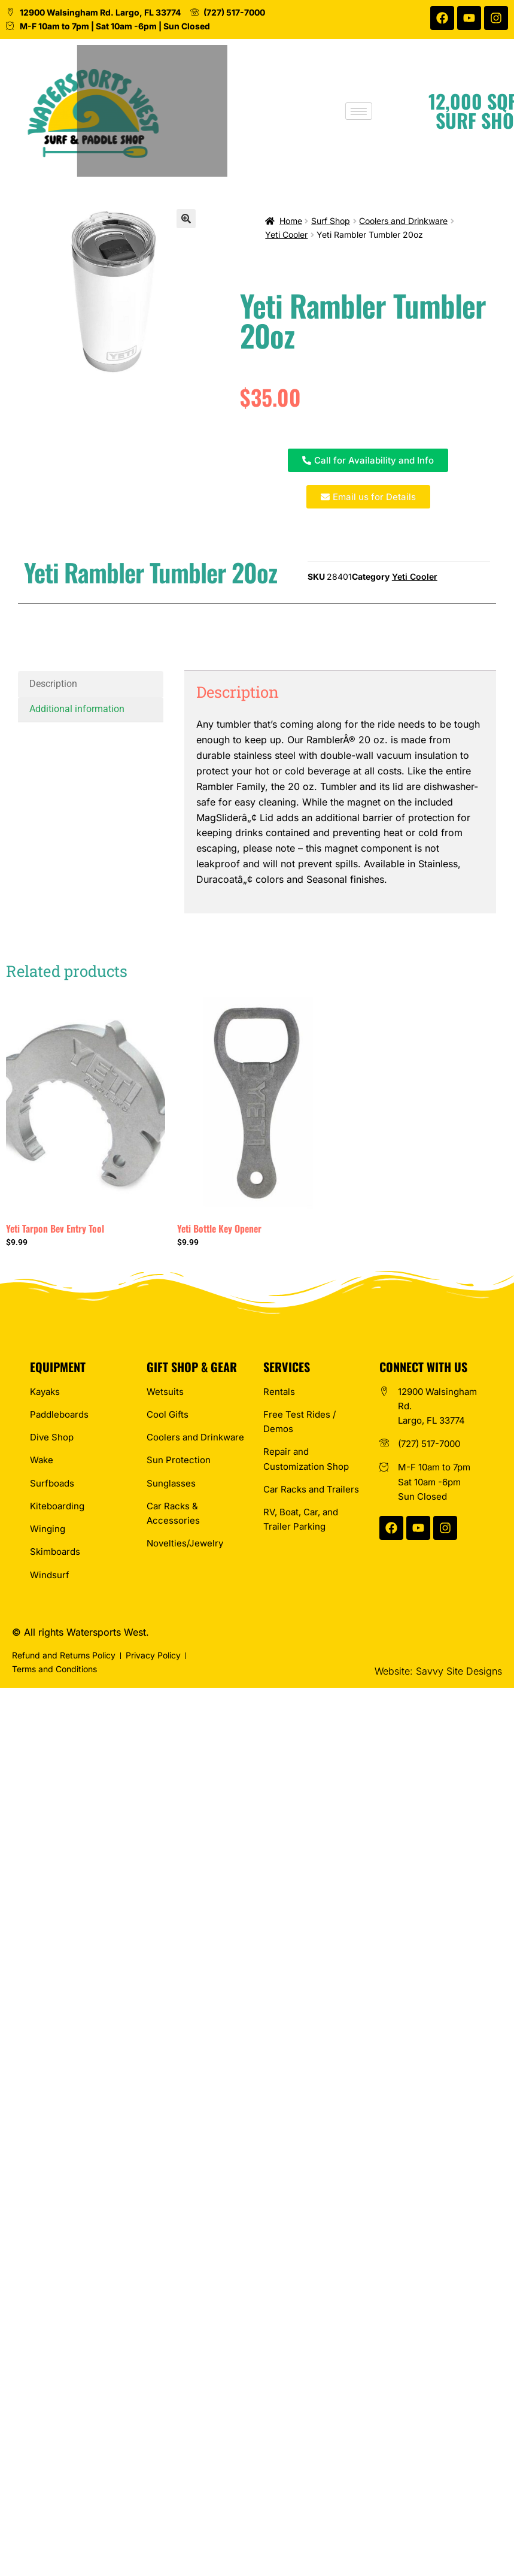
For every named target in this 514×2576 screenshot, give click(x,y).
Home (290, 221)
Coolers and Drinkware (403, 221)
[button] (186, 218)
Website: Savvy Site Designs (438, 1671)
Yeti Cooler (286, 234)
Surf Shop (330, 221)
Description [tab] (53, 683)
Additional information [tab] (76, 709)
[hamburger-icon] (401, 111)
